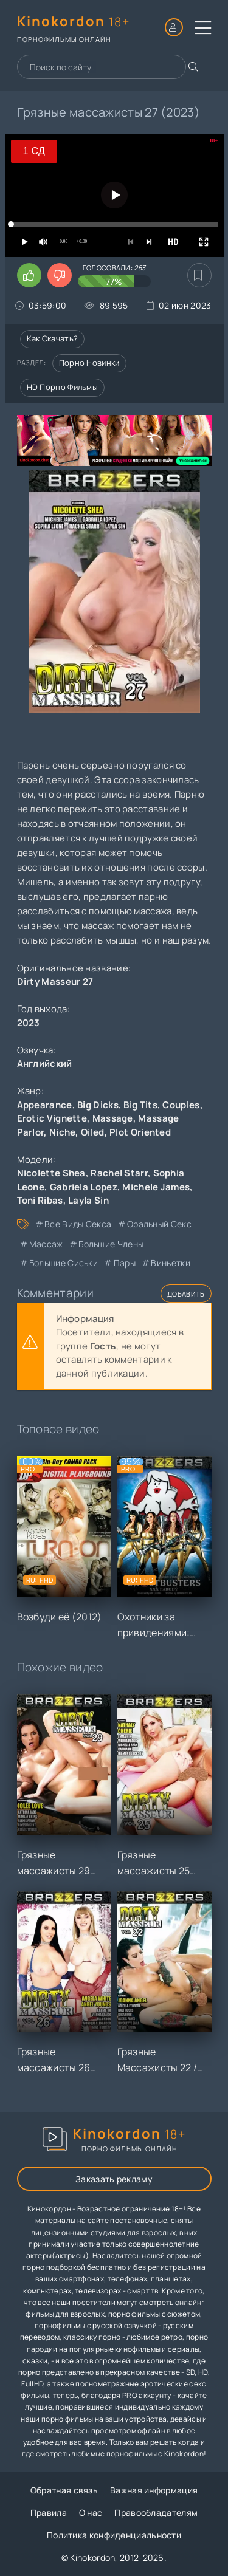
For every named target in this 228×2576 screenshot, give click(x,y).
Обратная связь (64, 2490)
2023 (28, 1022)
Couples (180, 1104)
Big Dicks (98, 1104)
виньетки (170, 1263)
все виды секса (77, 1224)
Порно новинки (89, 362)
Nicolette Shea (51, 1172)
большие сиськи (63, 1263)
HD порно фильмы (62, 387)
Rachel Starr (119, 1172)
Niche (62, 1132)
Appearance (44, 1104)
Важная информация (154, 2490)
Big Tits (140, 1104)
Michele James (156, 1186)
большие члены (110, 1244)
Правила (48, 2512)
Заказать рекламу (114, 2179)
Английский (44, 1063)
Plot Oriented (140, 1132)
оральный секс (159, 1224)
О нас (91, 2512)
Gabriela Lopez (83, 1186)
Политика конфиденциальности (114, 2535)
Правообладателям (156, 2512)
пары (125, 1263)
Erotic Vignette (52, 1118)
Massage (112, 1118)
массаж (46, 1244)
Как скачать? (52, 338)
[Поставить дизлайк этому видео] (59, 275)
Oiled (93, 1132)
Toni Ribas (40, 1200)
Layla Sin (88, 1200)
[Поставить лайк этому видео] (29, 275)
